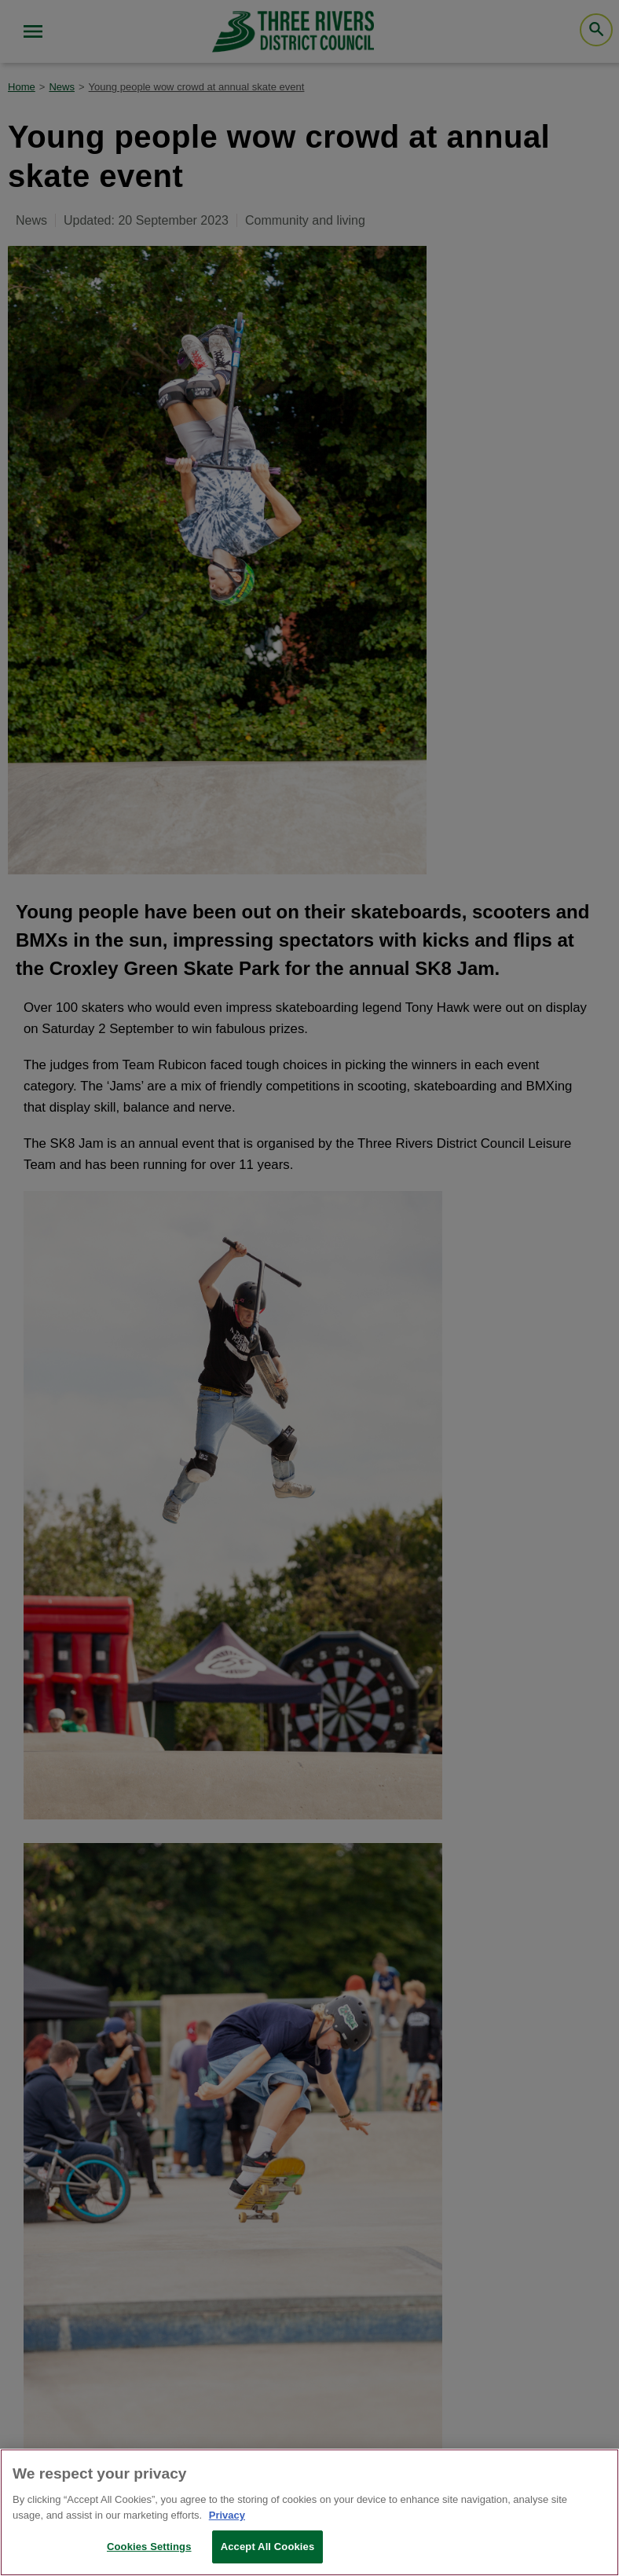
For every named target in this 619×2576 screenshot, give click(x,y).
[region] (309, 2512)
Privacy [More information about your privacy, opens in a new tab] (227, 2515)
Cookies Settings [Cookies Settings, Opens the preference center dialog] (149, 2546)
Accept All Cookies (268, 2546)
